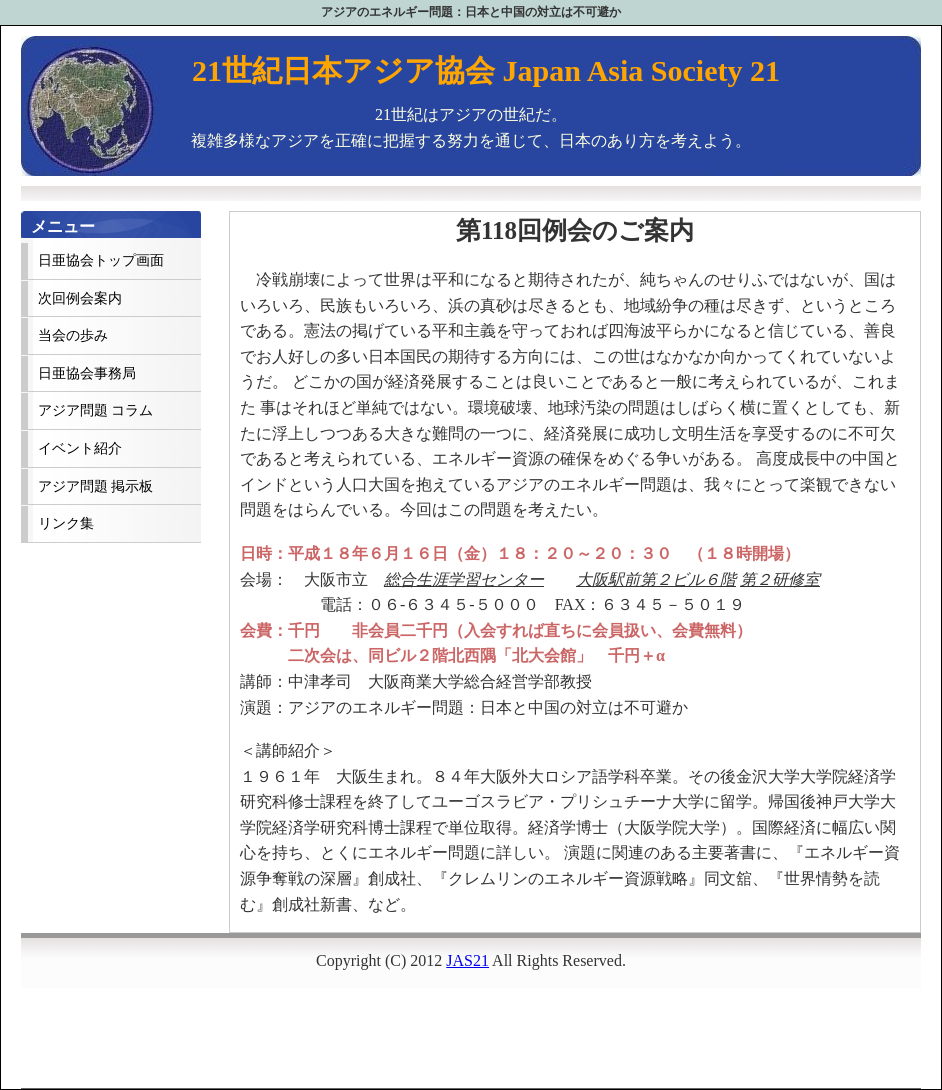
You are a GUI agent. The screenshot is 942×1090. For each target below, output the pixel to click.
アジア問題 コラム (95, 410)
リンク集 (66, 523)
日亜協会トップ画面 (101, 260)
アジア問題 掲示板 (95, 486)
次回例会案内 (80, 298)
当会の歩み (73, 335)
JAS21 (467, 960)
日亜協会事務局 (87, 373)
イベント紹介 (80, 448)
